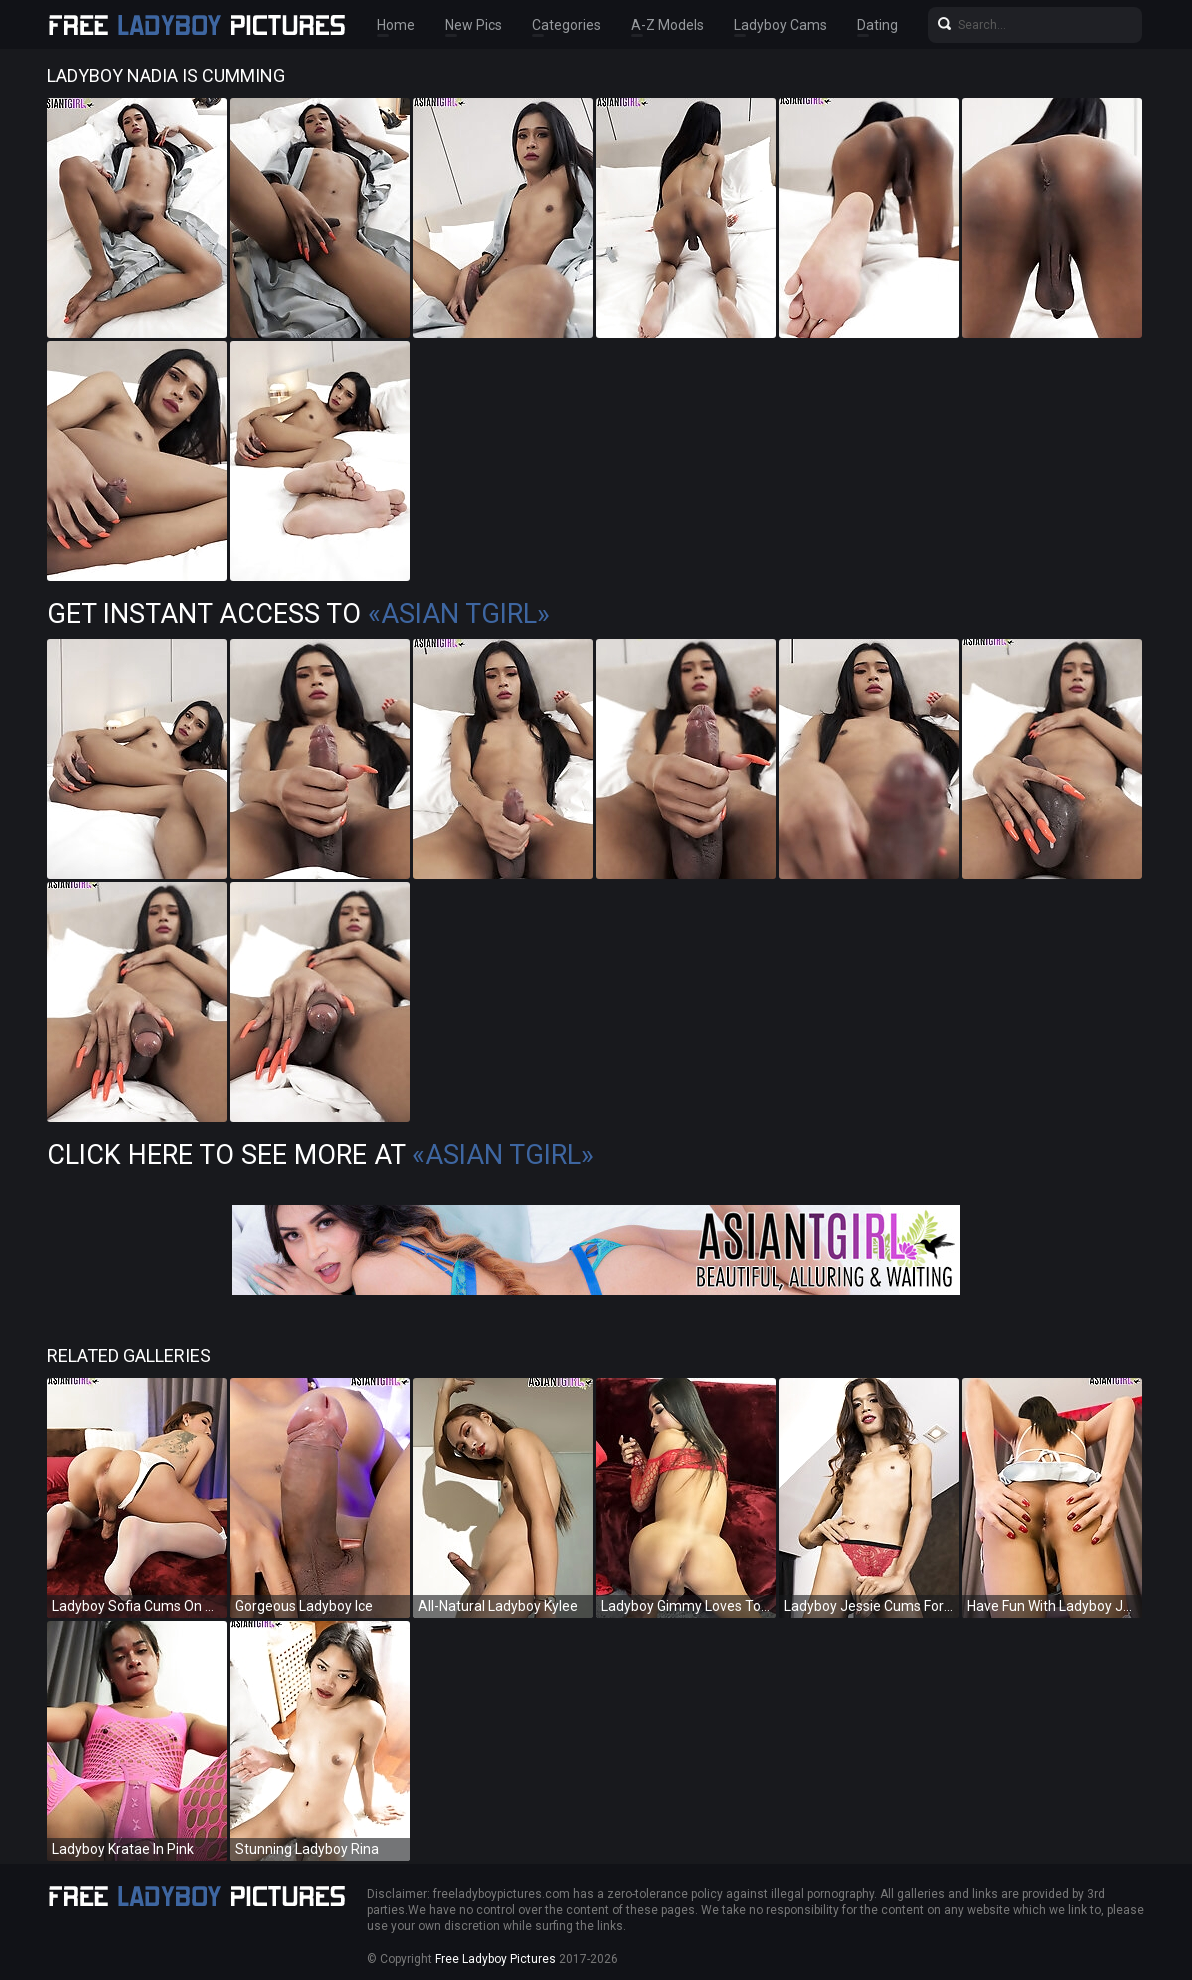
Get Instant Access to (298, 614)
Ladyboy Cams (780, 25)
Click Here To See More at (320, 1155)
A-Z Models (667, 25)
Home (396, 25)
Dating (877, 25)
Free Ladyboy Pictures (495, 1959)
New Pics (473, 25)
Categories (566, 25)
